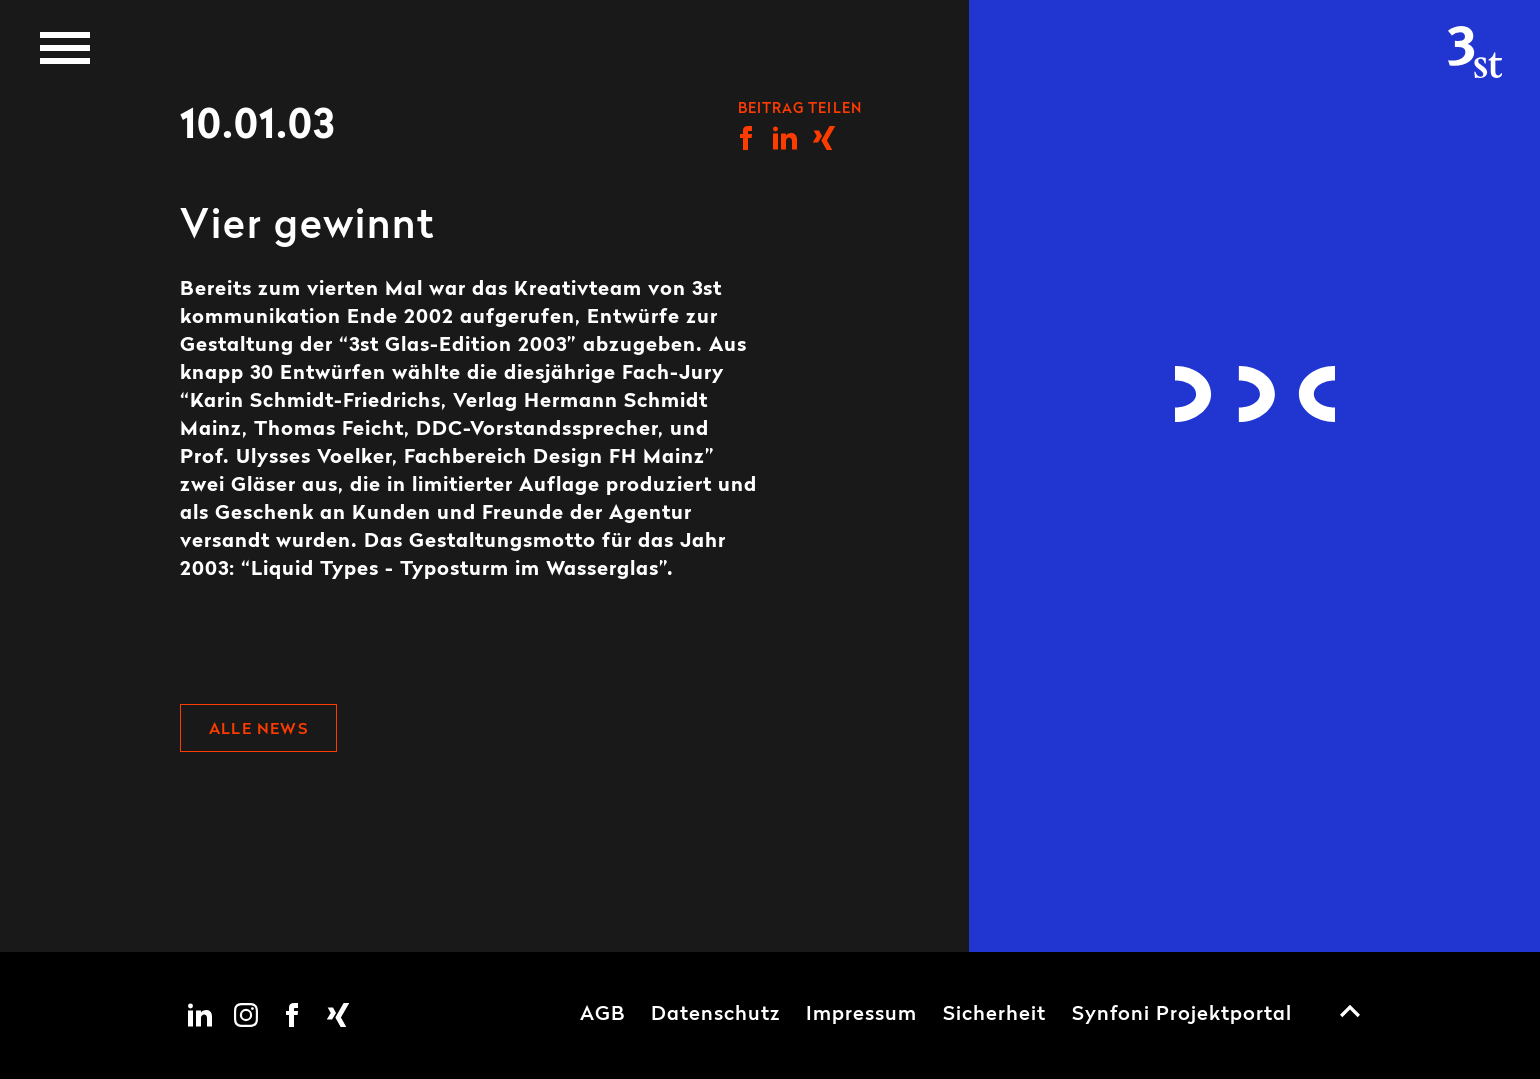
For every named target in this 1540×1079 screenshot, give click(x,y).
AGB (602, 1015)
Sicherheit (994, 1015)
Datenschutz (715, 1015)
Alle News (258, 730)
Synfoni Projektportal (1182, 1015)
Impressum (861, 1015)
